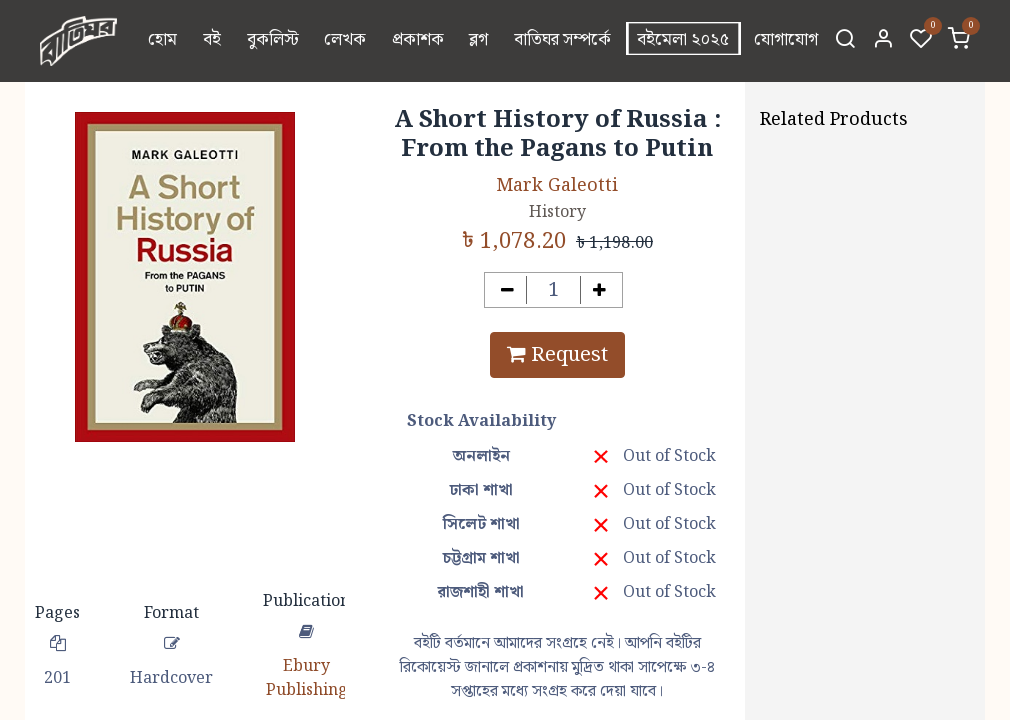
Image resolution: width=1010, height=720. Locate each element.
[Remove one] (507, 290)
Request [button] (557, 355)
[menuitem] (163, 41)
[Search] (845, 41)
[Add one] (599, 290)
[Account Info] (883, 41)
